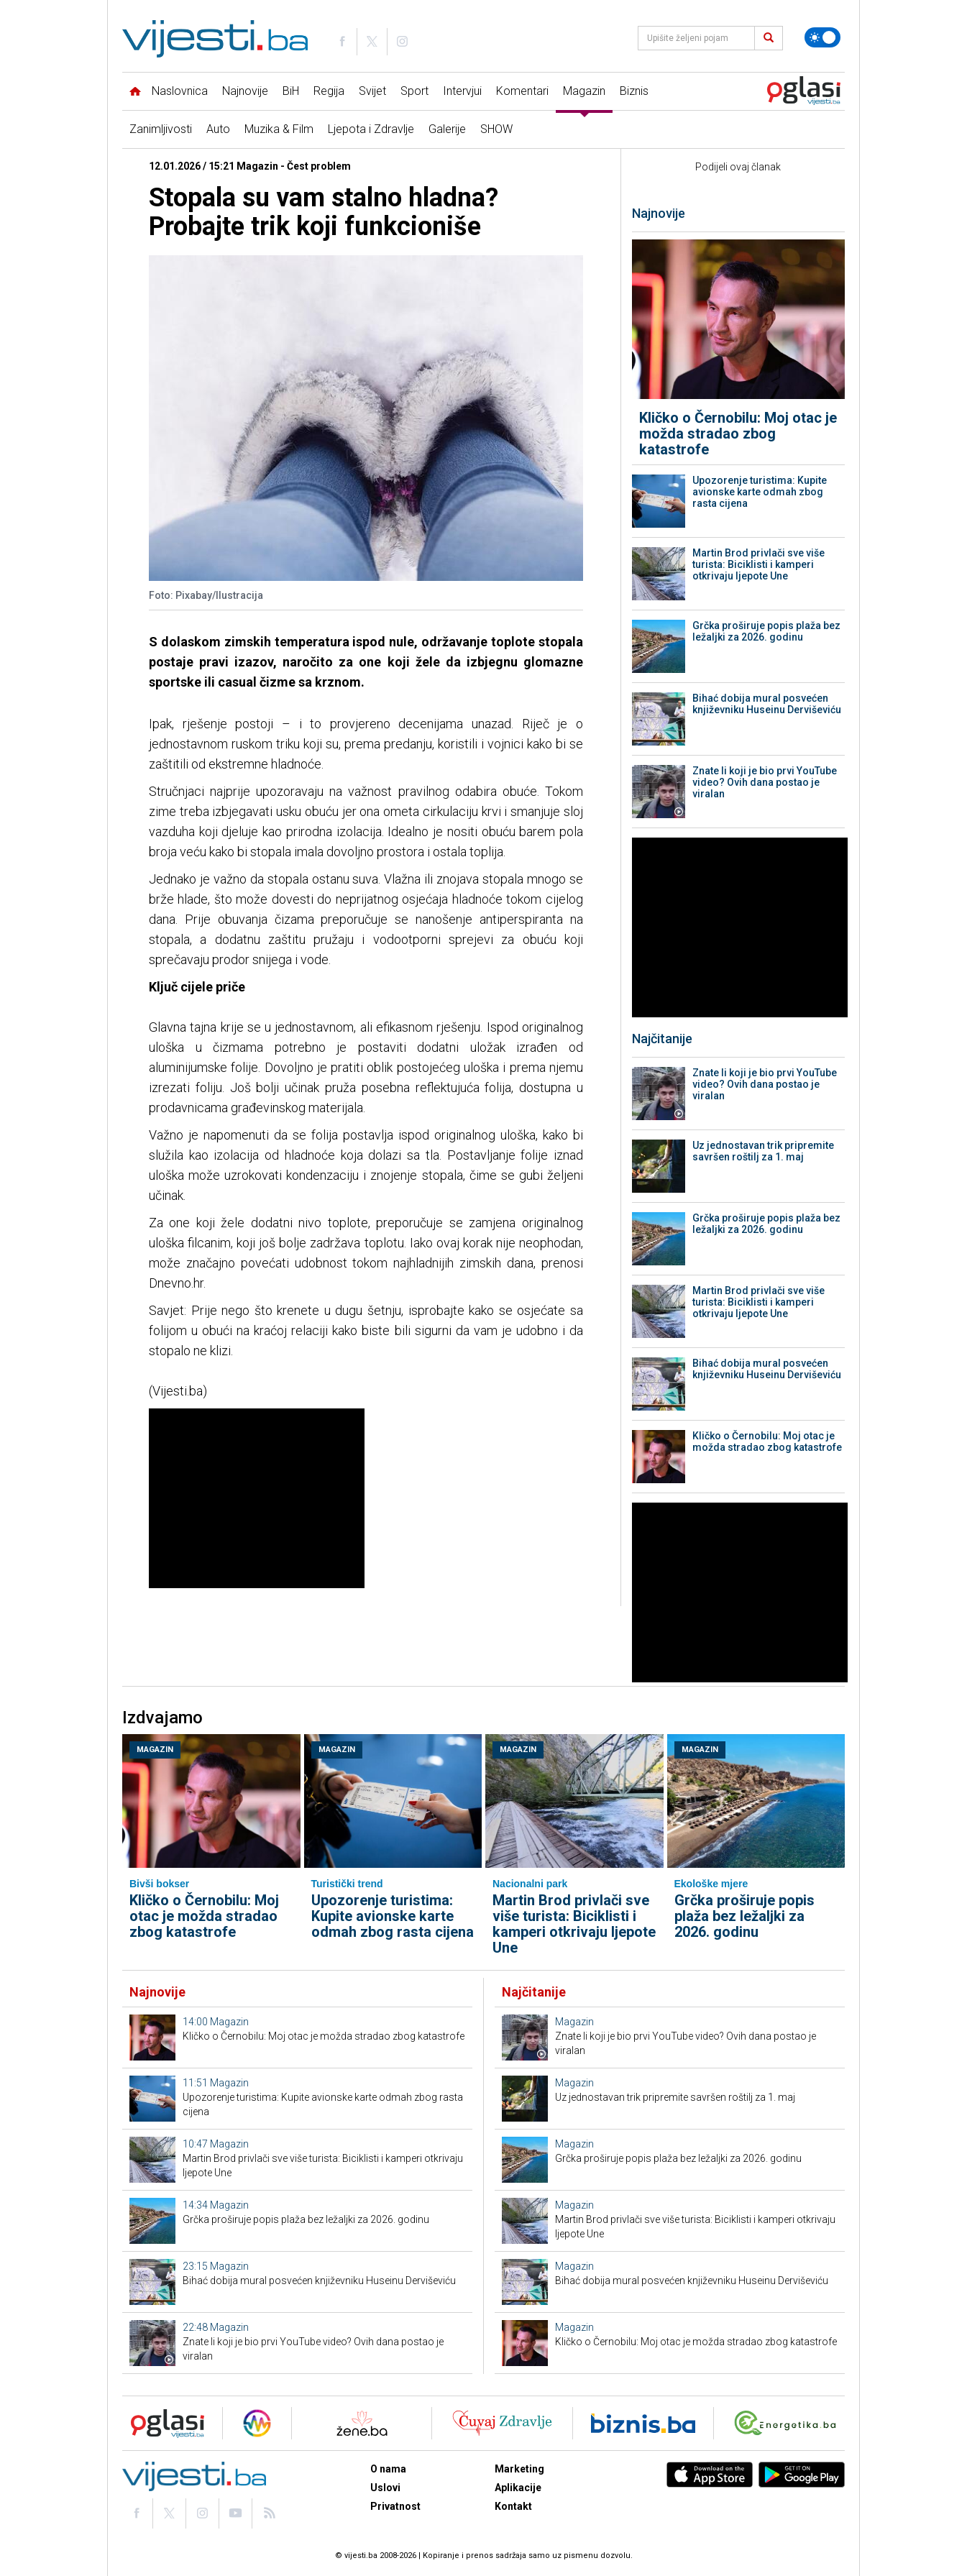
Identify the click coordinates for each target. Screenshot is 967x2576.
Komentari (522, 91)
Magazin (584, 91)
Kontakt (513, 2506)
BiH (291, 91)
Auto (218, 129)
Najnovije (245, 91)
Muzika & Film (278, 129)
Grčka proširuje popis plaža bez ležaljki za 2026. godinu (766, 631)
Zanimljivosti (160, 129)
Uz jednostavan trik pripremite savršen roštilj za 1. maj (763, 1151)
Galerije (447, 129)
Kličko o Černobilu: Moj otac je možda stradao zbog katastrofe (738, 433)
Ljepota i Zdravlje (371, 129)
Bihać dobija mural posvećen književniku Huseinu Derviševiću (766, 703)
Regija (328, 91)
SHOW (496, 129)
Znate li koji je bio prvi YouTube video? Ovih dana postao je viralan (764, 782)
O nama (388, 2469)
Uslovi (385, 2487)
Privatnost (395, 2506)
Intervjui (462, 91)
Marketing (519, 2469)
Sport (414, 91)
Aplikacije (518, 2487)
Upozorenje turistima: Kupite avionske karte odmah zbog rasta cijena (759, 492)
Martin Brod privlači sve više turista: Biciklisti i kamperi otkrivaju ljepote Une (758, 564)
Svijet (372, 91)
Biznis (634, 91)
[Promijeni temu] (822, 37)
